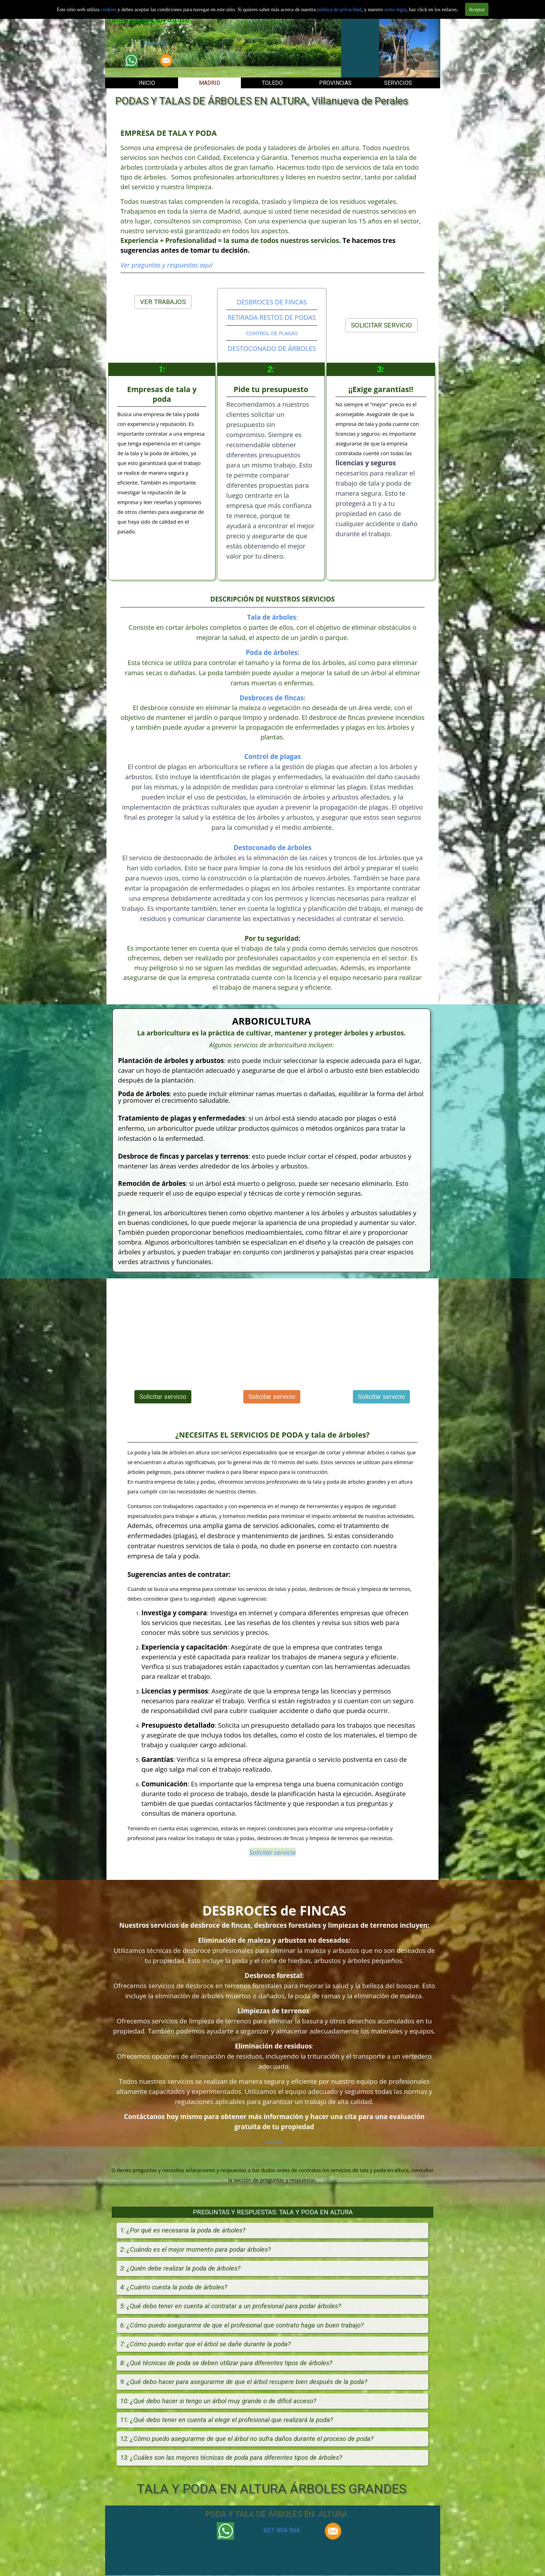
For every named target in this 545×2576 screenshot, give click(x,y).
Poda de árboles (271, 652)
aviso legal (395, 9)
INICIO (147, 83)
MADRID (209, 83)
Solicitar (274, 2141)
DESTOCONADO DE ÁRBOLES (272, 348)
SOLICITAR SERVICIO (381, 325)
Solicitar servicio (250, 45)
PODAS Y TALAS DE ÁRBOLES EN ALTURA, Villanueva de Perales (261, 101)
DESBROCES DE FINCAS (272, 301)
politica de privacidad (339, 9)
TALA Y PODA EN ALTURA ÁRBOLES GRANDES (271, 2488)
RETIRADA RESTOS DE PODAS (272, 317)
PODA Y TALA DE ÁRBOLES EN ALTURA (275, 2513)
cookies (109, 9)
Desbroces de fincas (272, 697)
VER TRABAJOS (163, 302)
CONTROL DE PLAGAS (272, 333)
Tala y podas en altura (148, 19)
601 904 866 (149, 42)
